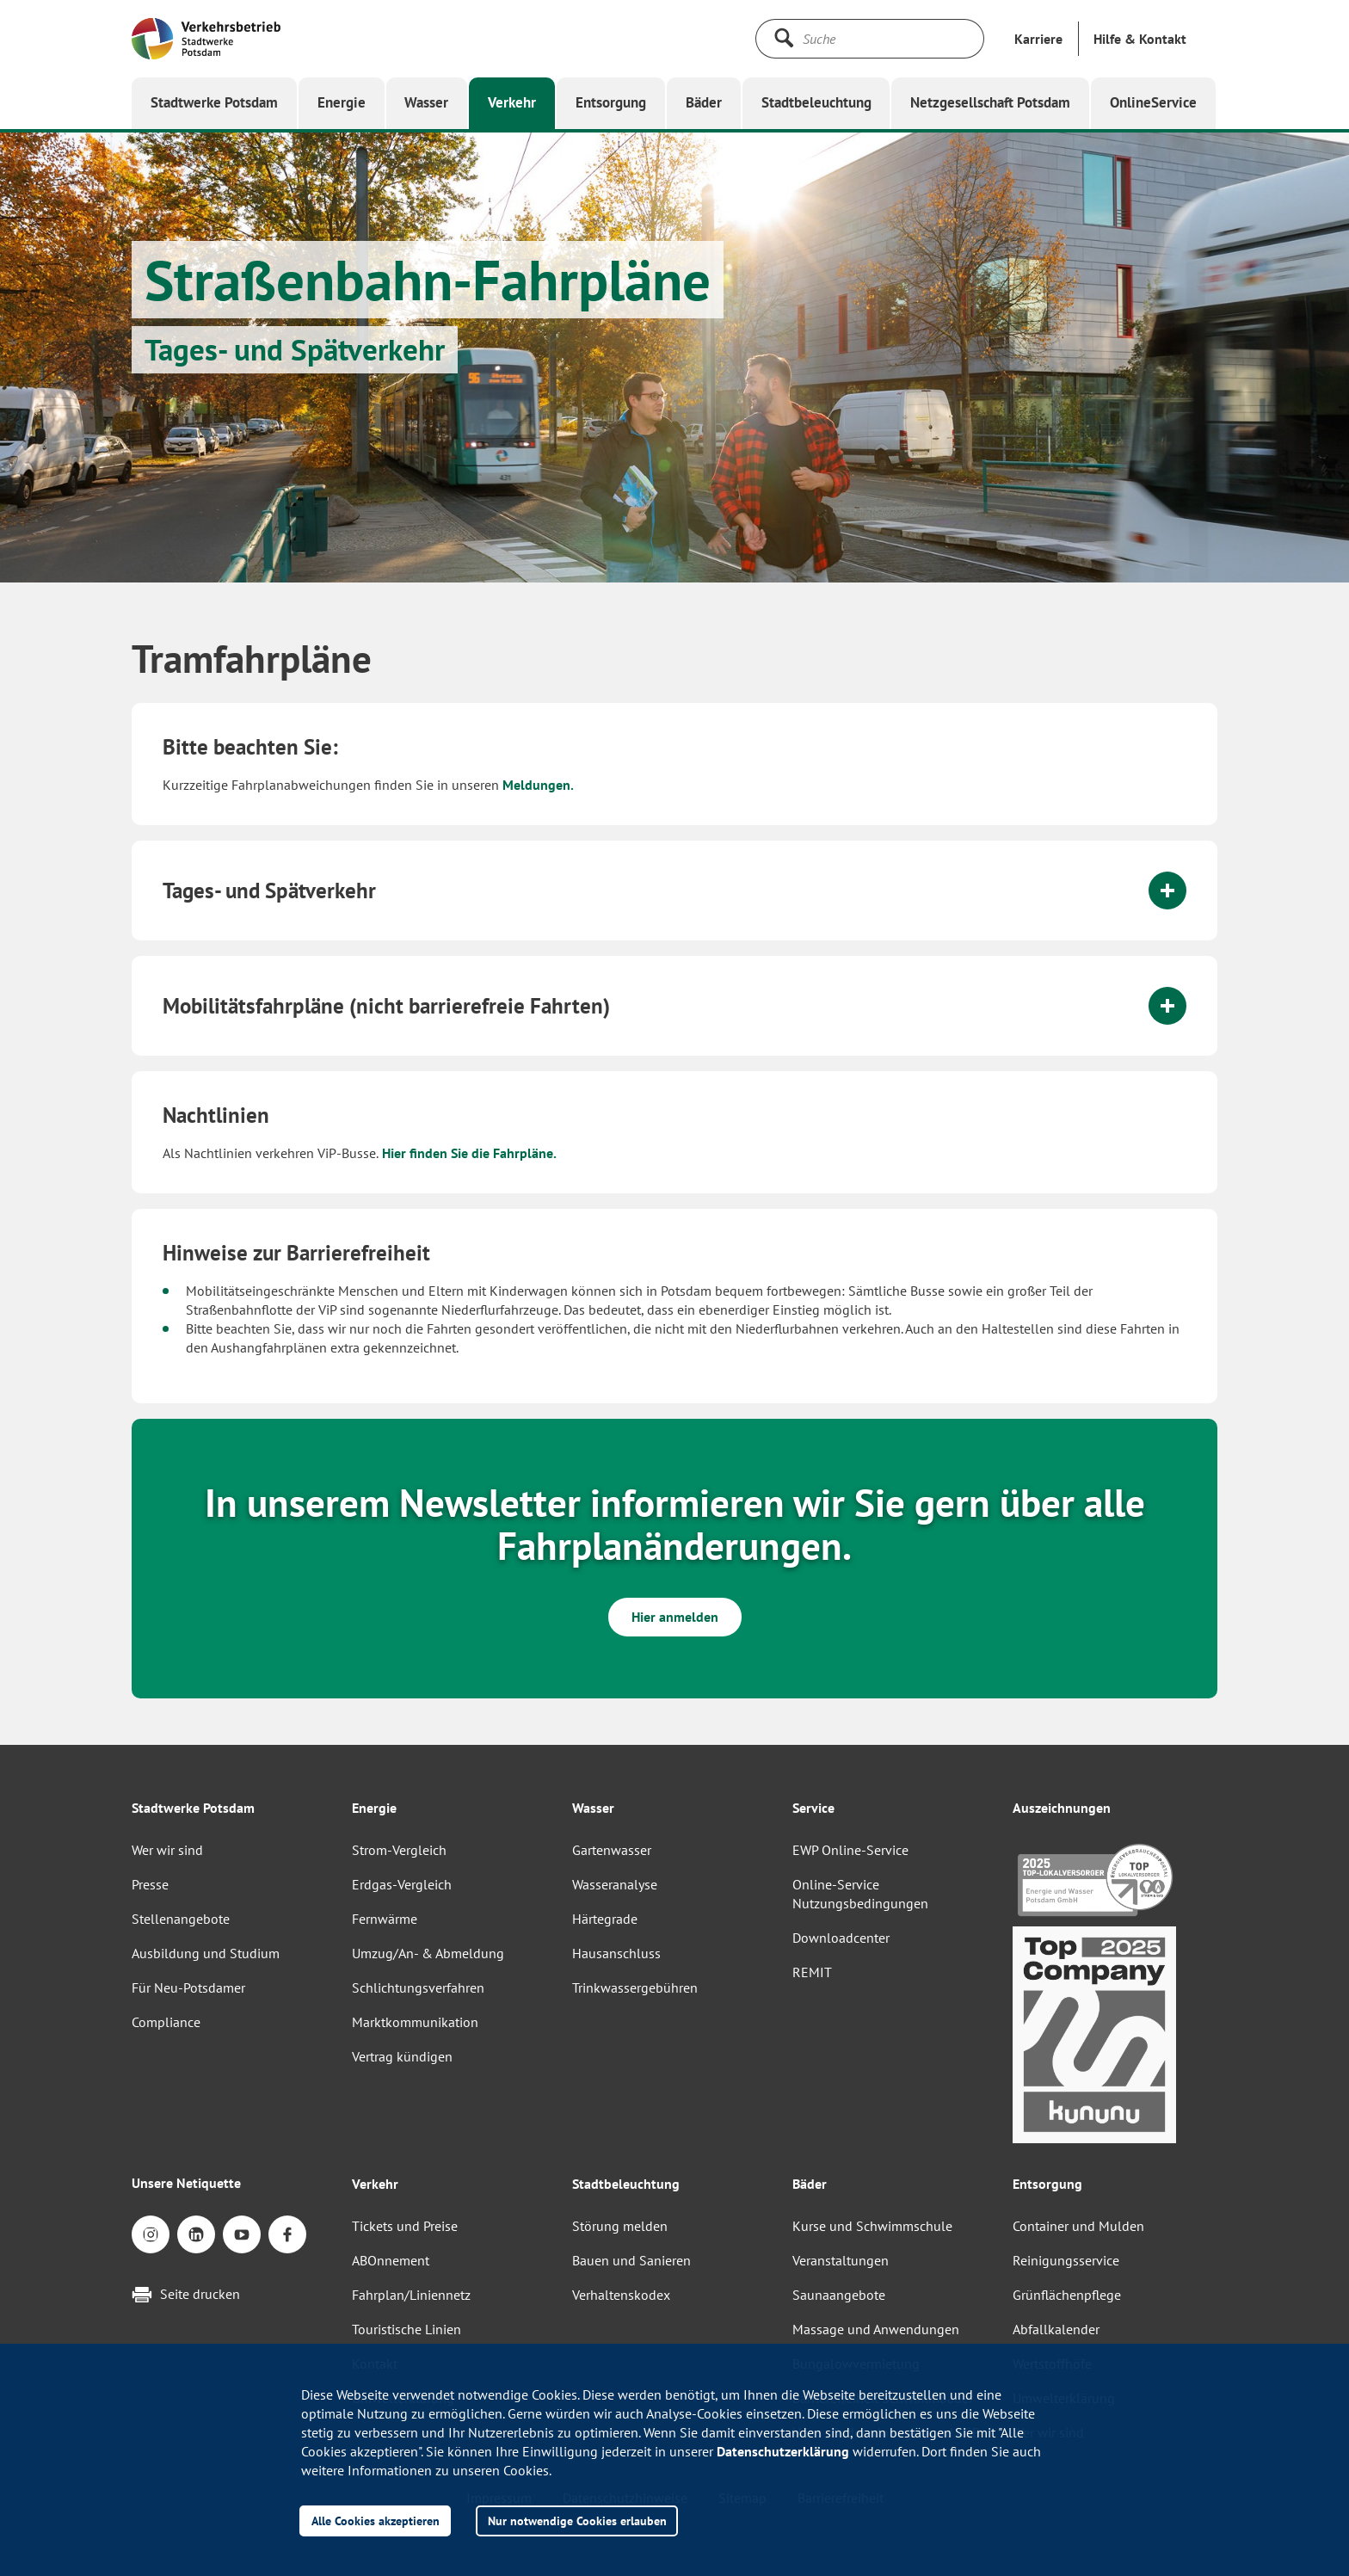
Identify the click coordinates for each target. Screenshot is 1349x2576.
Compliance (166, 2022)
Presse (150, 1884)
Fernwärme (384, 1918)
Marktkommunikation (415, 2022)
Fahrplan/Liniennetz (411, 2294)
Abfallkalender (1056, 2329)
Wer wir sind (167, 1849)
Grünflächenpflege (1067, 2294)
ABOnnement (390, 2260)
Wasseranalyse (614, 1884)
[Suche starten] (784, 38)
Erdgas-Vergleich (402, 1884)
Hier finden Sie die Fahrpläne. (468, 1153)
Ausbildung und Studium (206, 1953)
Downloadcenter (841, 1937)
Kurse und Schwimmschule (872, 2225)
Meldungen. (538, 784)
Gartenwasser (611, 1849)
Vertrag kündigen (402, 2056)
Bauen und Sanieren (631, 2260)
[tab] (674, 890)
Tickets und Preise (405, 2225)
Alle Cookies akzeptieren (375, 2520)
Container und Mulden (1078, 2225)
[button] (1139, 38)
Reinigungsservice (1066, 2260)
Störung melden (620, 2225)
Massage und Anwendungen (875, 2329)
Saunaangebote (838, 2294)
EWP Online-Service (850, 1849)
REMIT (812, 1972)
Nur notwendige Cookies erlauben (577, 2520)
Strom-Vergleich (399, 1849)
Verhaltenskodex (621, 2294)
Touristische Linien (406, 2329)
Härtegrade (605, 1918)
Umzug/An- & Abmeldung (428, 1953)
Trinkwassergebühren (635, 1987)
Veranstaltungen (840, 2260)
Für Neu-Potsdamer (188, 1987)
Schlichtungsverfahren (418, 1987)
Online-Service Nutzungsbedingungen (860, 1894)
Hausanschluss (616, 1953)
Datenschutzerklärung (783, 2451)
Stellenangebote (181, 1918)
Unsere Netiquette (186, 2182)
